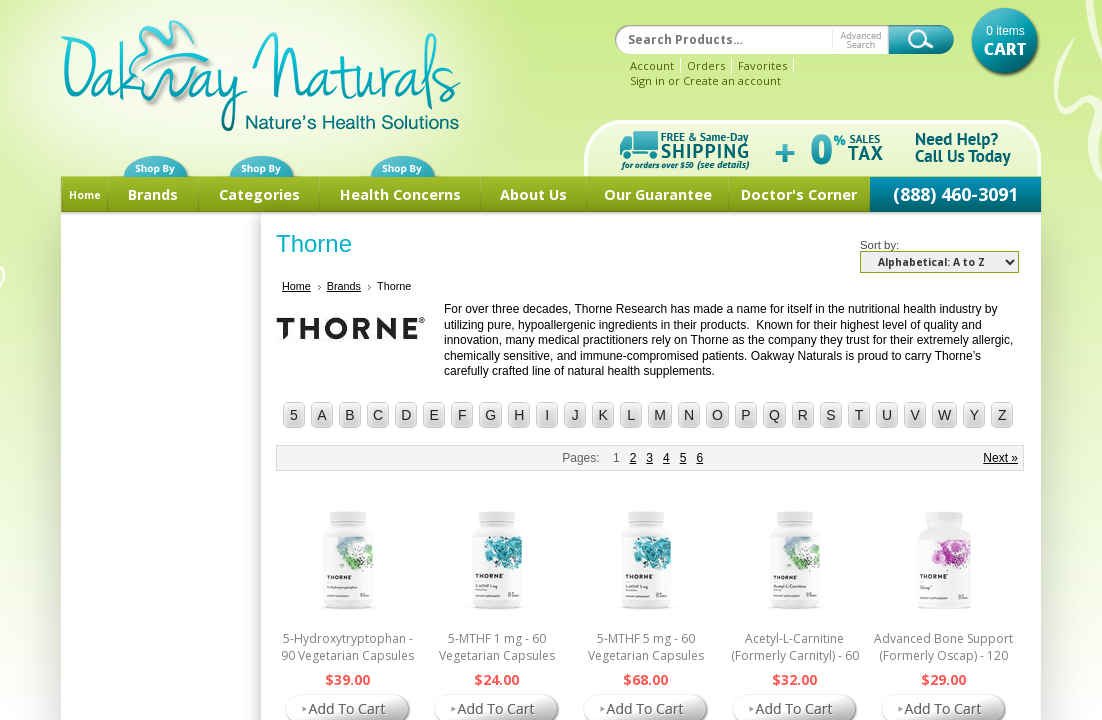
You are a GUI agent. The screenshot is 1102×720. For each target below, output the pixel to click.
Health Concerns (400, 194)
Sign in (647, 80)
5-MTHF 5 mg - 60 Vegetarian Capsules (646, 647)
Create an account (732, 80)
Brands (153, 194)
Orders (706, 65)
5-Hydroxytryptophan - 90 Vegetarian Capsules (347, 647)
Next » (1000, 458)
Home (85, 195)
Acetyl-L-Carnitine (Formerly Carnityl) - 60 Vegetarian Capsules (795, 655)
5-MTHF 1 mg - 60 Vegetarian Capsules (497, 647)
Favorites (762, 65)
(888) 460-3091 (955, 194)
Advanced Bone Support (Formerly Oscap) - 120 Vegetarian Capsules (943, 655)
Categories (259, 194)
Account (652, 65)
